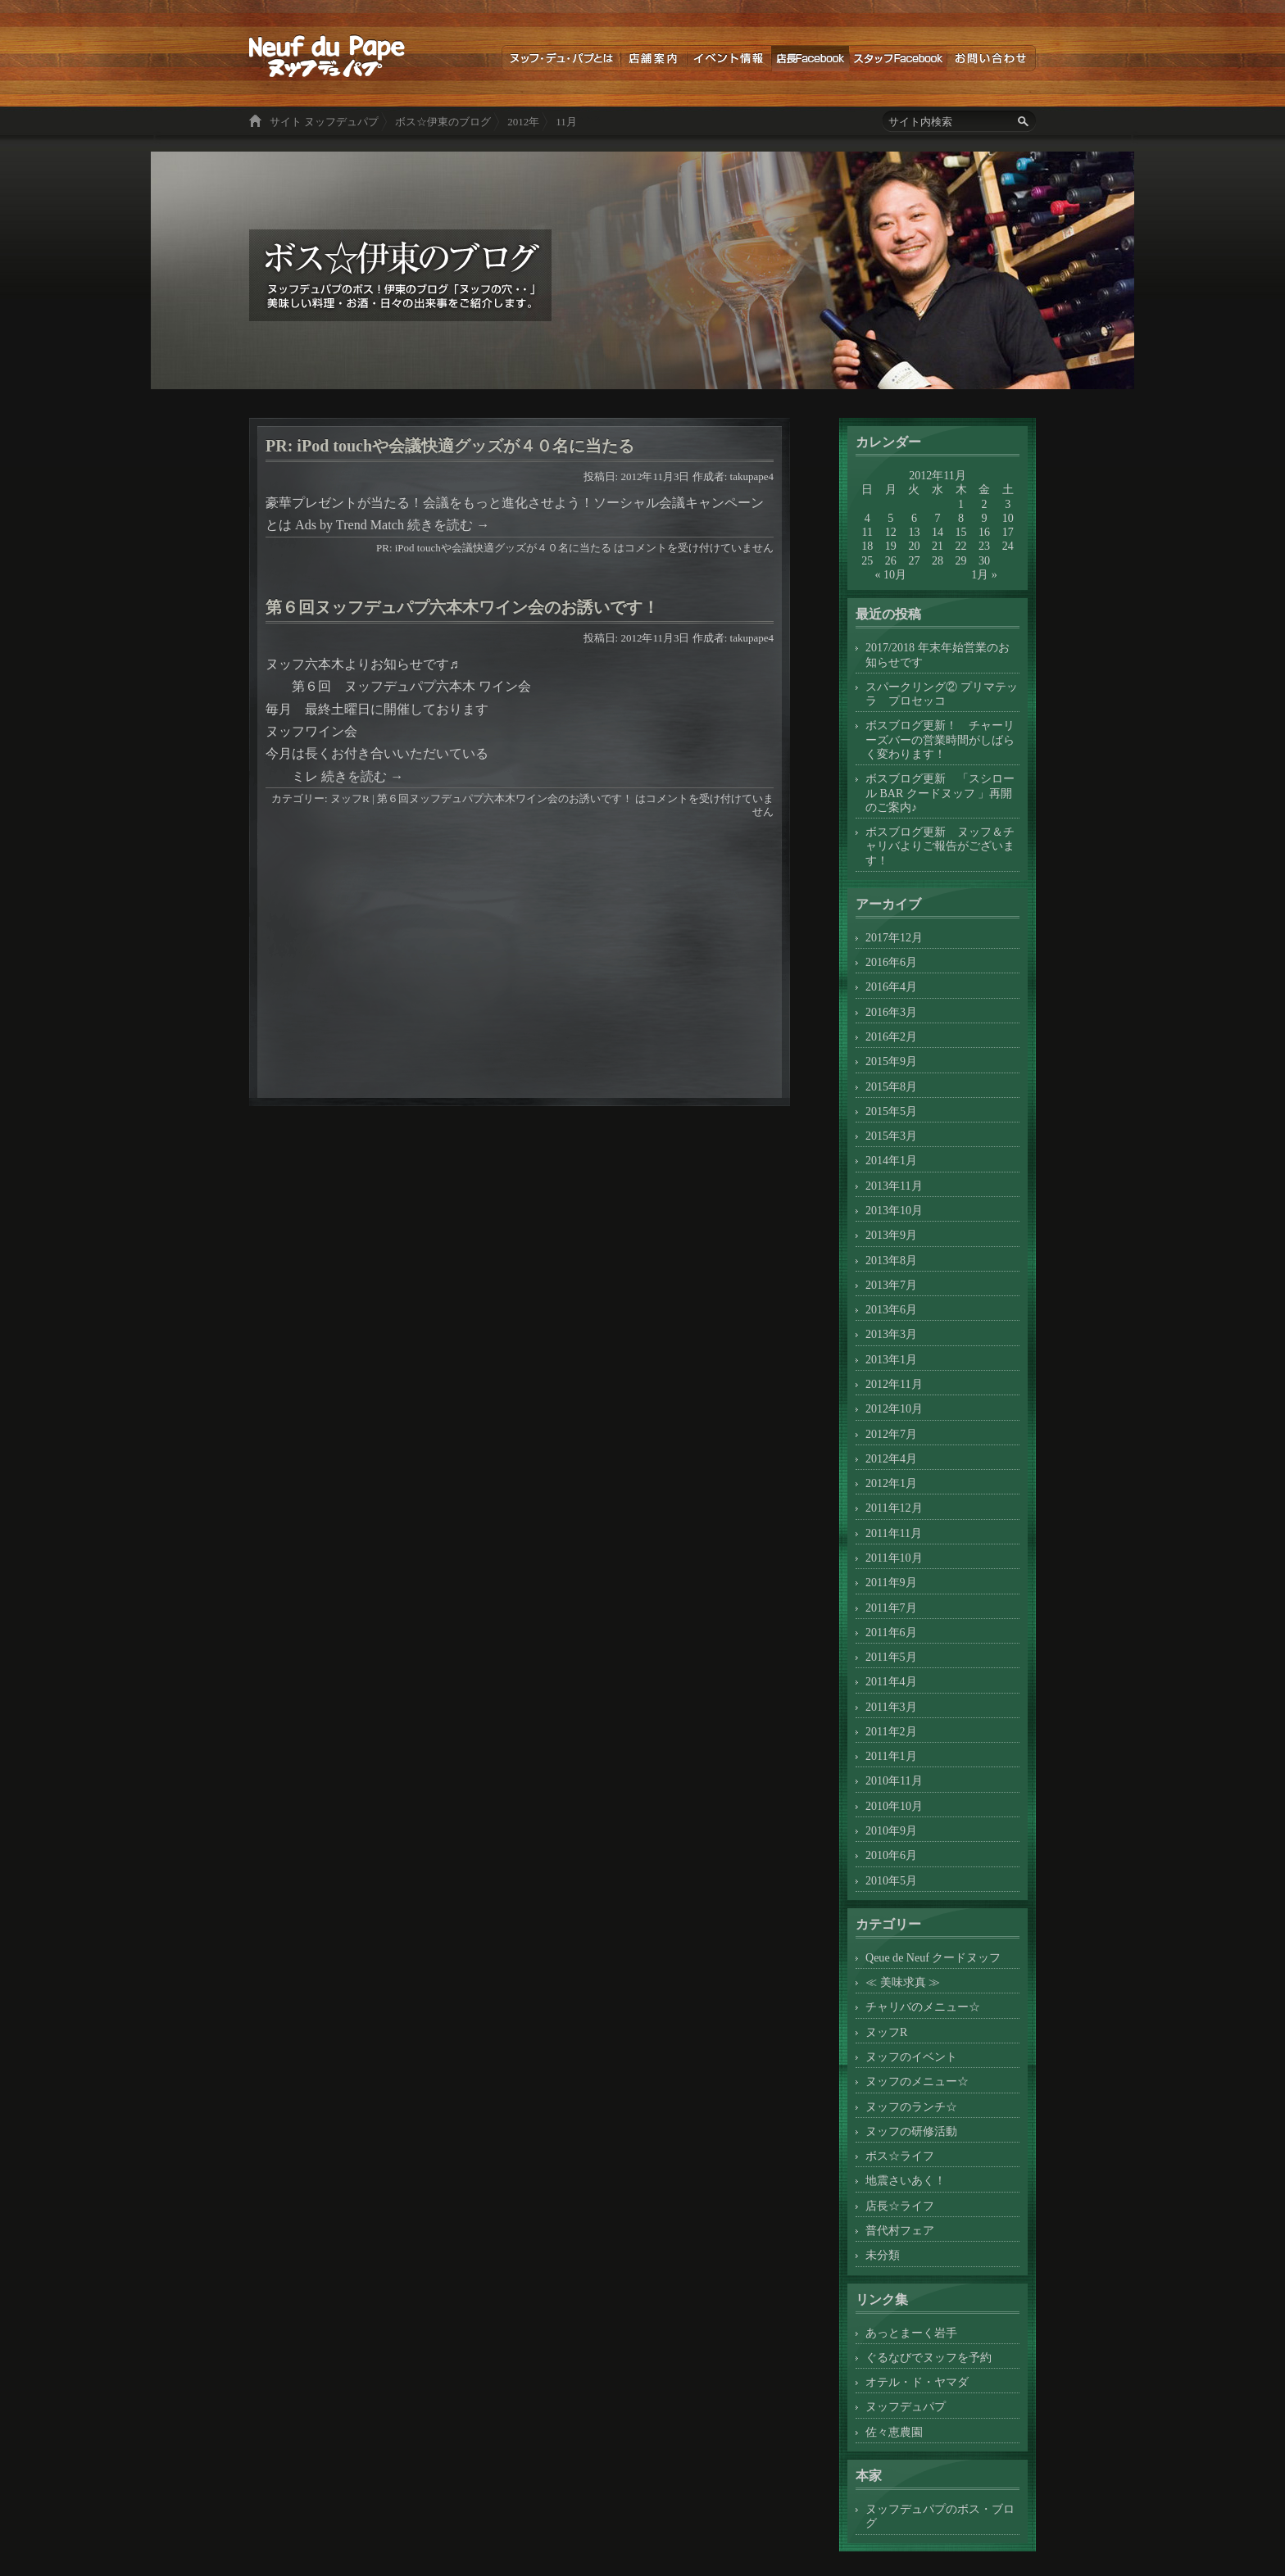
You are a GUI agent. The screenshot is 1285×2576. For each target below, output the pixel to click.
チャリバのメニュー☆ (922, 2006)
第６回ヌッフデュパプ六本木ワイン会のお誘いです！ (462, 607)
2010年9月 (891, 1830)
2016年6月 (891, 961)
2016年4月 (891, 986)
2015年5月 (891, 1111)
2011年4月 (891, 1681)
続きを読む (448, 525)
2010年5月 (891, 1880)
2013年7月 (891, 1284)
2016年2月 (891, 1036)
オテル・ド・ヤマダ (917, 2381)
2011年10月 (894, 1557)
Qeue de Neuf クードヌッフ (933, 1957)
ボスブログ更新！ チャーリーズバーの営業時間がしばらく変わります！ (940, 739)
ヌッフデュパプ (905, 2406)
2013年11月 (894, 1185)
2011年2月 (891, 1731)
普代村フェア (899, 2230)
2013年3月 (891, 1333)
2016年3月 (891, 1011)
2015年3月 (891, 1135)
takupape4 (752, 476)
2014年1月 (891, 1160)
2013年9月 (891, 1234)
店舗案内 (653, 58)
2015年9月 (891, 1061)
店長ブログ (810, 58)
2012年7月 (891, 1433)
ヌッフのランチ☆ (911, 2106)
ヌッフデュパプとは (561, 58)
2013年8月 (891, 1260)
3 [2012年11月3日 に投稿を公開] (1007, 503)
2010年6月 (891, 1855)
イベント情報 (729, 58)
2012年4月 (891, 1458)
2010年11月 (894, 1780)
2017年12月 (894, 937)
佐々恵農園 (894, 2431)
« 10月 (891, 574)
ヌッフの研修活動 (911, 2131)
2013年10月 (894, 1210)
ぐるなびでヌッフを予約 (928, 2357)
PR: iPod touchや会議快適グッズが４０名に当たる (450, 446)
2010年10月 (894, 1805)
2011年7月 (891, 1607)
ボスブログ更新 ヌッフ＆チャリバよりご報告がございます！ (940, 846)
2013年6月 (891, 1309)
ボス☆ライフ (899, 2155)
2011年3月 (891, 1706)
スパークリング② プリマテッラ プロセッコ (941, 693)
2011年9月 (891, 1582)
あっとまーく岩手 (911, 2332)
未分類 (882, 2254)
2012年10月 (894, 1408)
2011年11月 (893, 1533)
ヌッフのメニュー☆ (917, 2081)
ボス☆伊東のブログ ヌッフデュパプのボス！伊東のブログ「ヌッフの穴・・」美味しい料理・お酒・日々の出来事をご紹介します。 (327, 56)
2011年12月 (894, 1507)
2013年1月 (891, 1359)
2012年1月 (891, 1483)
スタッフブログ (898, 58)
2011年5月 (891, 1656)
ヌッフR (350, 798)
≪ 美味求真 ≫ (902, 1982)
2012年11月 (894, 1383)
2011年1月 (891, 1755)
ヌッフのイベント (911, 2056)
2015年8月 (891, 1086)
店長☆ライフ (899, 2205)
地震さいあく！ (905, 2180)
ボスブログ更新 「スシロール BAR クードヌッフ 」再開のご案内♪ (940, 793)
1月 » (984, 574)
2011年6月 (891, 1632)
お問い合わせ (991, 58)
